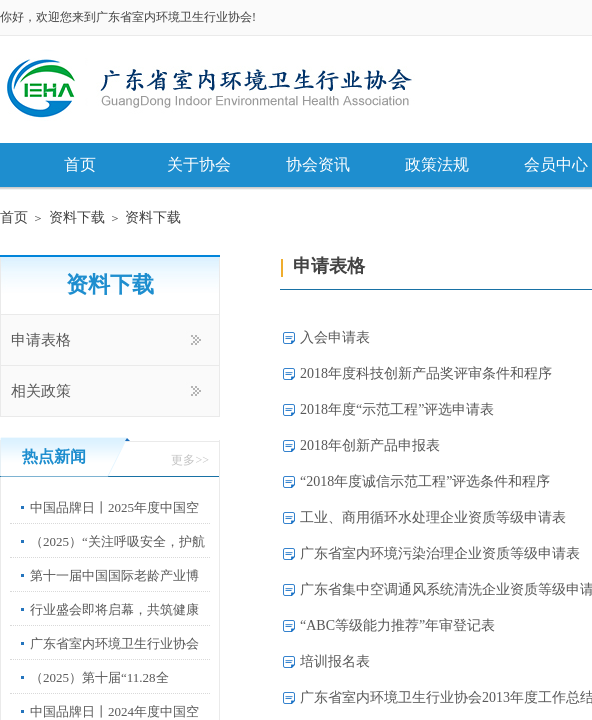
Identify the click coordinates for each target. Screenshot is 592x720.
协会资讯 (318, 164)
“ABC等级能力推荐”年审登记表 (397, 625)
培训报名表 (335, 661)
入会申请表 (335, 337)
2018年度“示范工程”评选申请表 (397, 409)
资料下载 (77, 217)
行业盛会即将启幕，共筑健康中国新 (114, 624)
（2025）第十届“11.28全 (99, 677)
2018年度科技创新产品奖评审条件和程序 (426, 373)
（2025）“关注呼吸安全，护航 (117, 541)
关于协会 (199, 164)
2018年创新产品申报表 (370, 445)
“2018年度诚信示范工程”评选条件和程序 (425, 481)
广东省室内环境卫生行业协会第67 (114, 658)
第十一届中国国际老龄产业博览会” (114, 590)
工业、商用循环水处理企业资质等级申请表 (433, 517)
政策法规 (437, 164)
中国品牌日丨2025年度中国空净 (114, 522)
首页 (80, 164)
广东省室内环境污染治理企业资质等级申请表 (440, 553)
